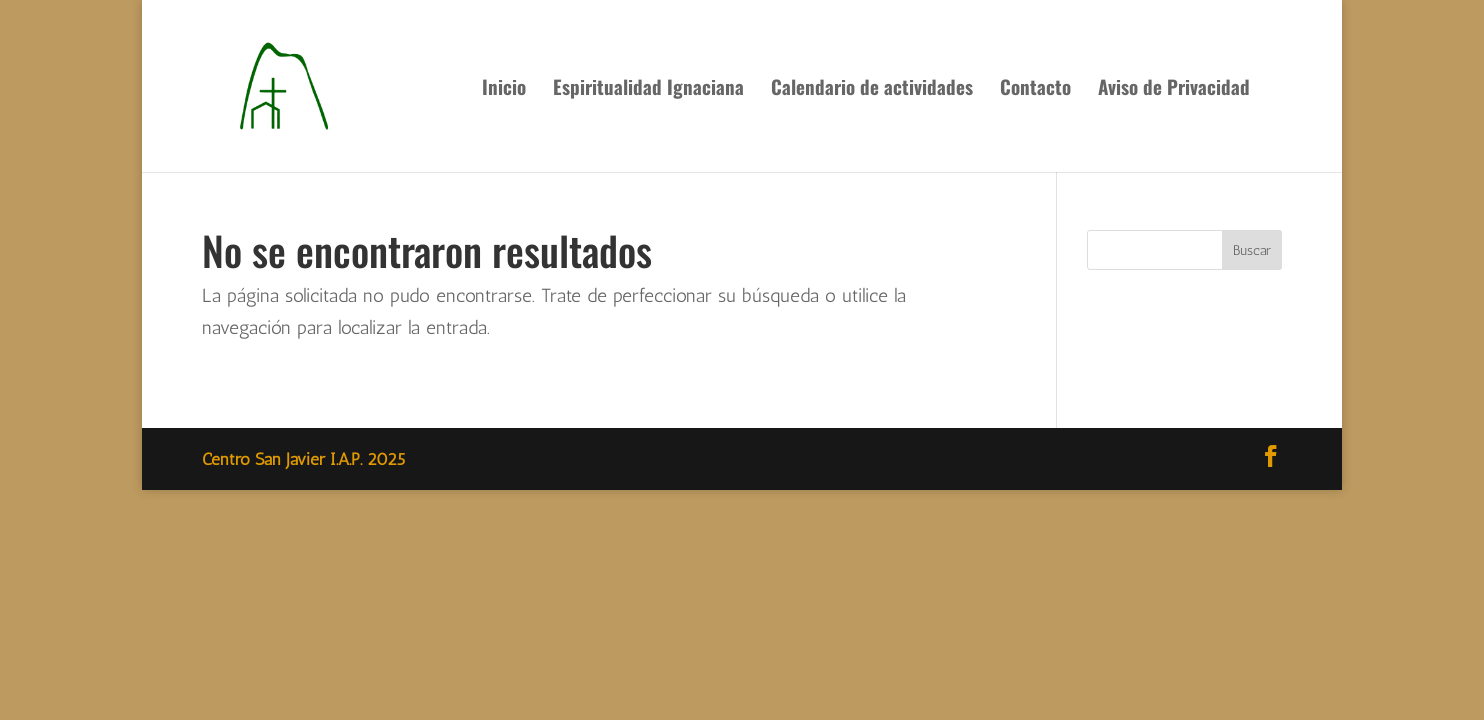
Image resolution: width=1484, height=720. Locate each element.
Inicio (504, 89)
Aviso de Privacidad (1174, 89)
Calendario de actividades (872, 89)
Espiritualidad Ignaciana (648, 89)
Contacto (1035, 89)
